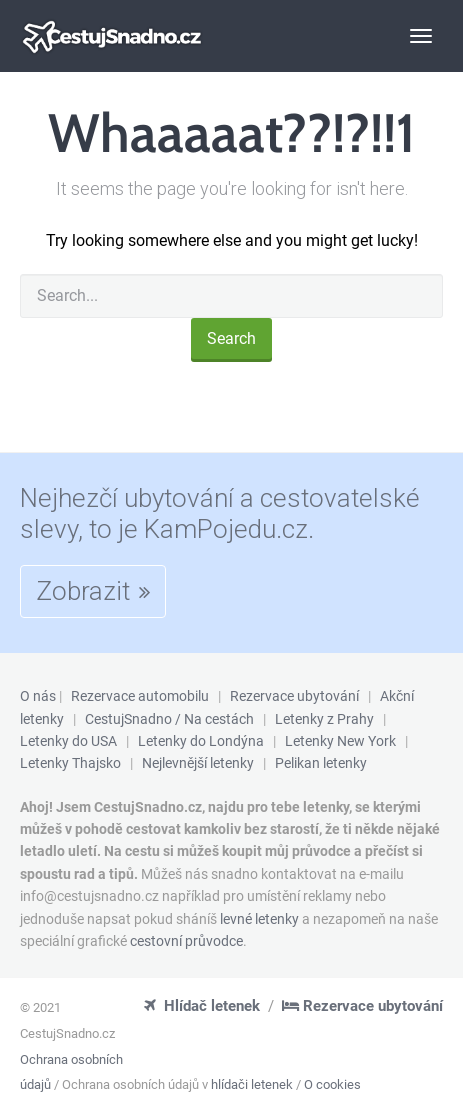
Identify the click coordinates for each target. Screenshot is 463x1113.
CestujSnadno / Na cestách (169, 719)
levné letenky (259, 919)
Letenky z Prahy (324, 719)
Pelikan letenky (321, 763)
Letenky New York (340, 741)
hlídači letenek (252, 1084)
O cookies (332, 1084)
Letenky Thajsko (70, 763)
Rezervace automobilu (140, 696)
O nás (38, 696)
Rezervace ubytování (294, 696)
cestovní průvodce (186, 941)
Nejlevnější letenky (198, 763)
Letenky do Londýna (201, 741)
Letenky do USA (68, 741)
